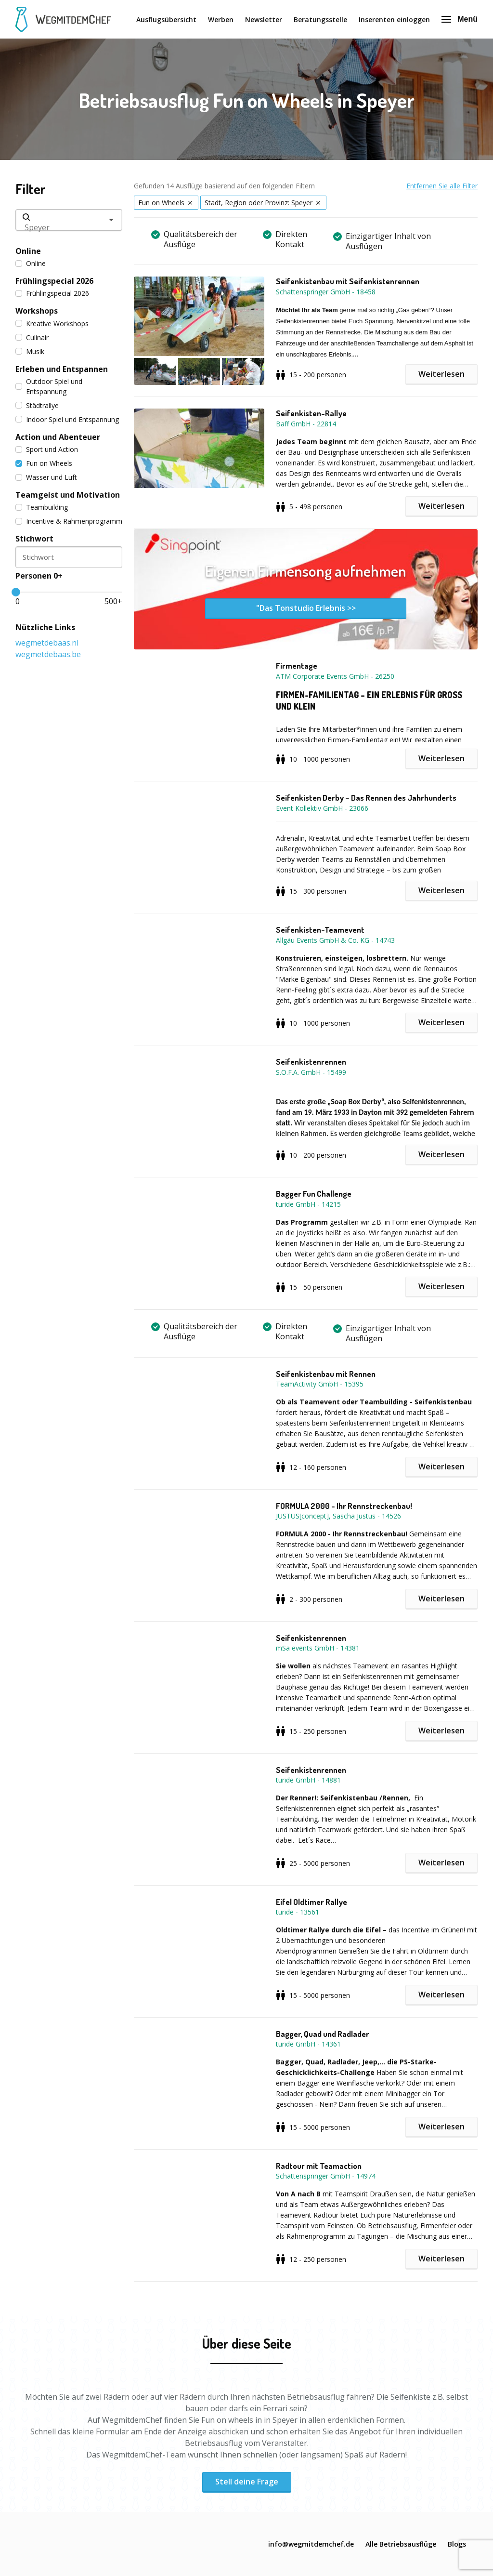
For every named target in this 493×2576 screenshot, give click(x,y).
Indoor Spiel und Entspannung (67, 419)
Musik (29, 351)
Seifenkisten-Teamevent (320, 930)
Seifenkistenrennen (311, 1062)
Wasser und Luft (46, 477)
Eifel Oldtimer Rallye (311, 1902)
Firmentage (296, 666)
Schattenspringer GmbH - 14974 (326, 2175)
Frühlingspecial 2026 (52, 293)
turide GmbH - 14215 (308, 1204)
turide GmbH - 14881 (308, 1779)
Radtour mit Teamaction (319, 2166)
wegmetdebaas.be (48, 654)
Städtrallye (37, 405)
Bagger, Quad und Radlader (322, 2034)
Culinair (32, 337)
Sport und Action (46, 449)
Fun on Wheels (43, 463)
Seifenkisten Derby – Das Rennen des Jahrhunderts (366, 798)
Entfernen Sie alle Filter (442, 185)
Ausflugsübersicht (166, 19)
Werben (221, 19)
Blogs (457, 2544)
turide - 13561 (297, 1911)
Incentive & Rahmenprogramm (68, 521)
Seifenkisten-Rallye (311, 413)
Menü (459, 19)
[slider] (16, 592)
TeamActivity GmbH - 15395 (319, 1383)
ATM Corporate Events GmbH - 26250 (335, 676)
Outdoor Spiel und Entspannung (48, 386)
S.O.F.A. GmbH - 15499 (311, 1072)
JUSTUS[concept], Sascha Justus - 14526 (338, 1515)
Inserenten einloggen (394, 19)
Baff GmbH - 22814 (306, 423)
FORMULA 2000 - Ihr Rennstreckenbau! (344, 1506)
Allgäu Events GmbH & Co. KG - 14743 (335, 940)
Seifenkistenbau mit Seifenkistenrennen (347, 281)
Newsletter (263, 19)
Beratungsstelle (320, 19)
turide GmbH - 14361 (308, 2043)
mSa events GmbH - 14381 (318, 1647)
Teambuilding (41, 507)
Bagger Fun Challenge (313, 1194)
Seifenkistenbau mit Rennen (326, 1374)
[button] (205, 331)
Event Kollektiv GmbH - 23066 (322, 808)
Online (30, 263)
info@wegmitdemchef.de (311, 2544)
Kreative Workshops (52, 323)
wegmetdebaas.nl (46, 642)
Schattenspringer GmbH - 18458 (326, 291)
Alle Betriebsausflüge (400, 2544)
